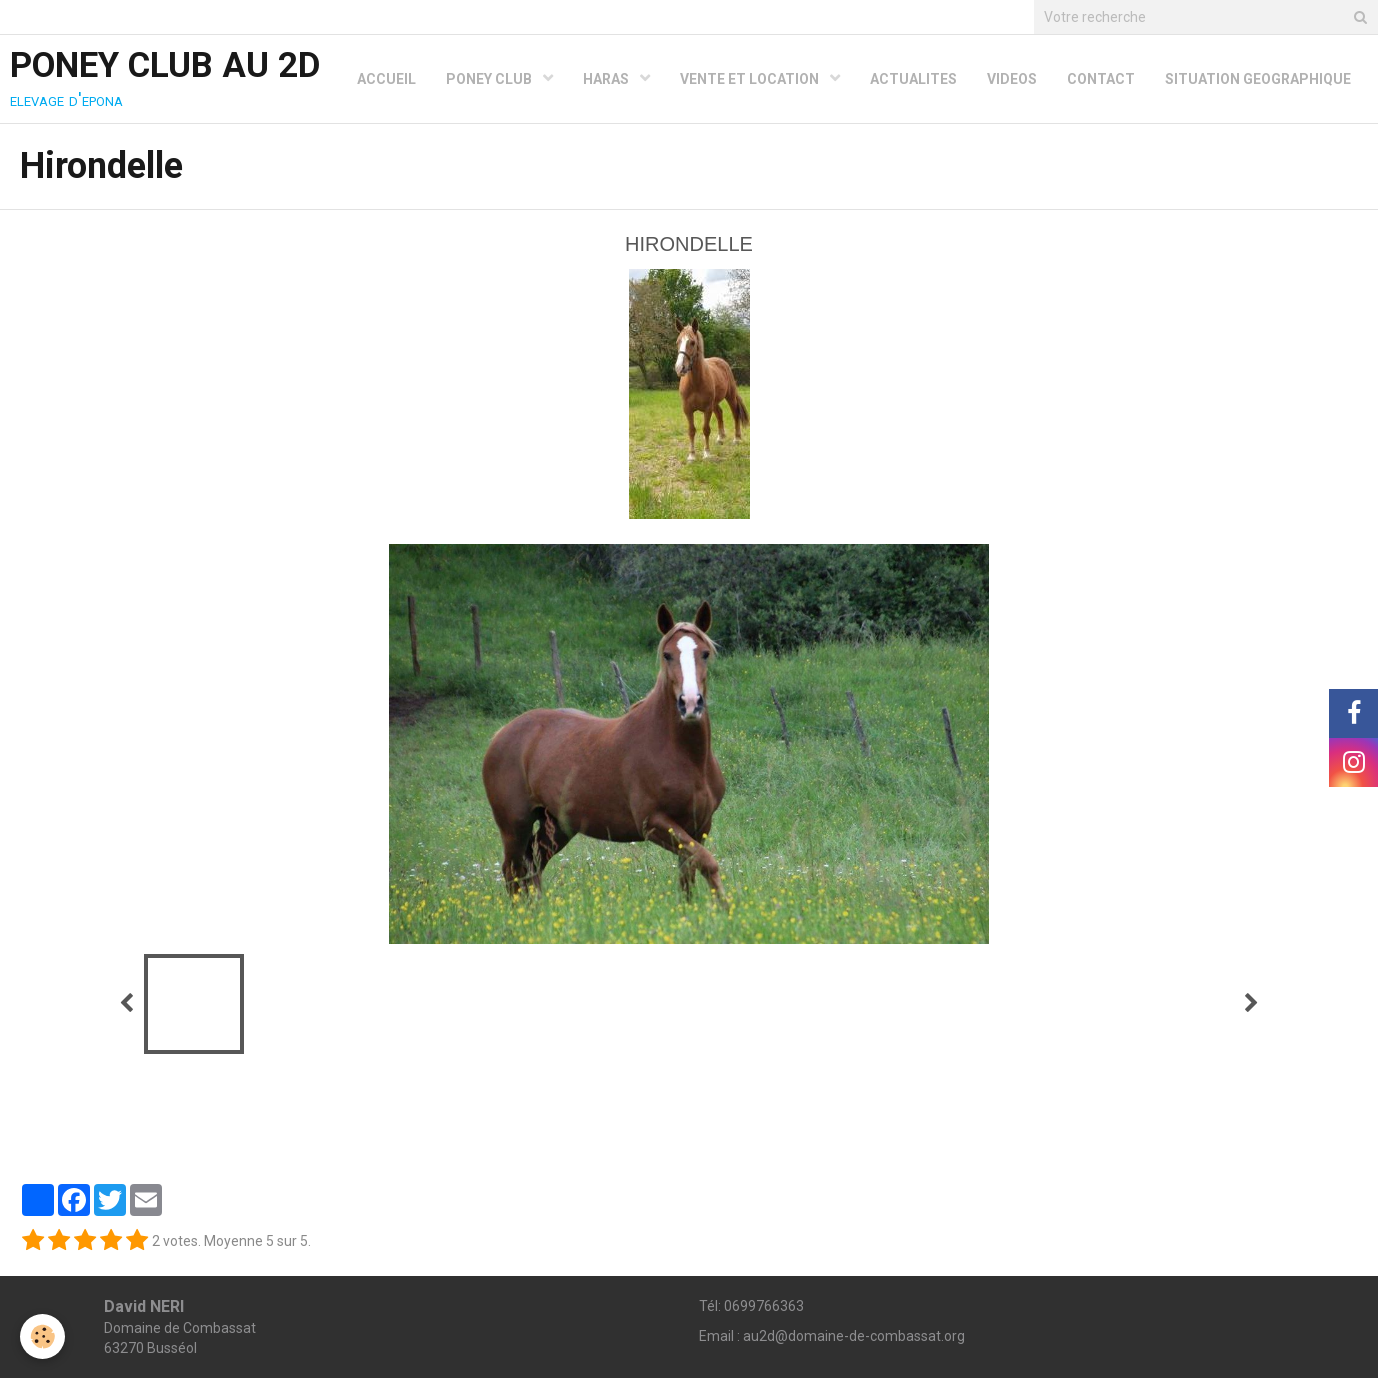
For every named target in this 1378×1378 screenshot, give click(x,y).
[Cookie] (42, 1336)
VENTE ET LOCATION (751, 79)
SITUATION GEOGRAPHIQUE (1258, 79)
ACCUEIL (386, 79)
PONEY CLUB (490, 79)
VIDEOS (1012, 79)
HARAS (607, 79)
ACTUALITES (913, 79)
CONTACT (1101, 79)
